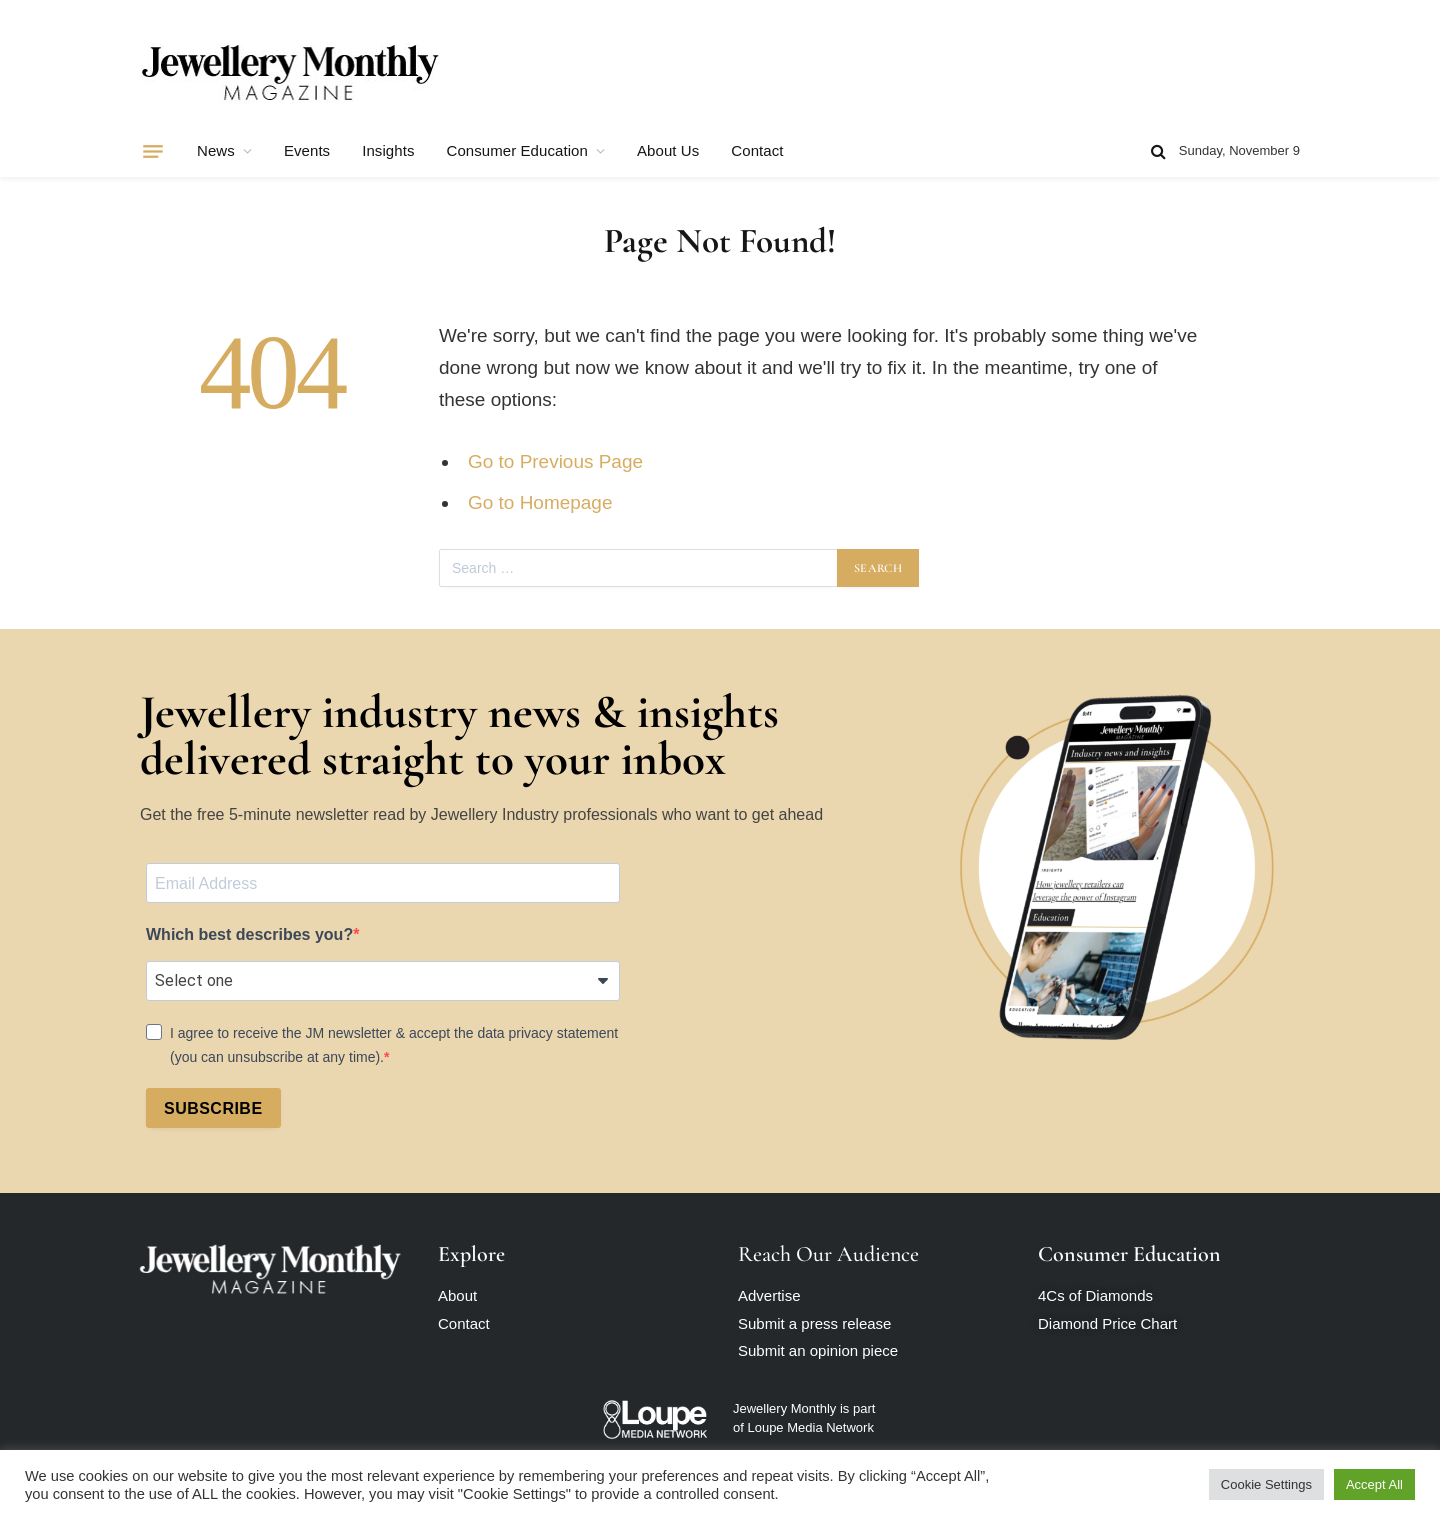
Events (307, 150)
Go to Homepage (540, 502)
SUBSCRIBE (213, 1108)
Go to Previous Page (555, 461)
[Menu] (153, 151)
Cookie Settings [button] (1266, 1484)
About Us (668, 150)
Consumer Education (517, 150)
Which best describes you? (249, 934)
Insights (388, 150)
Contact (757, 150)
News (216, 150)
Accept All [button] (1374, 1484)
